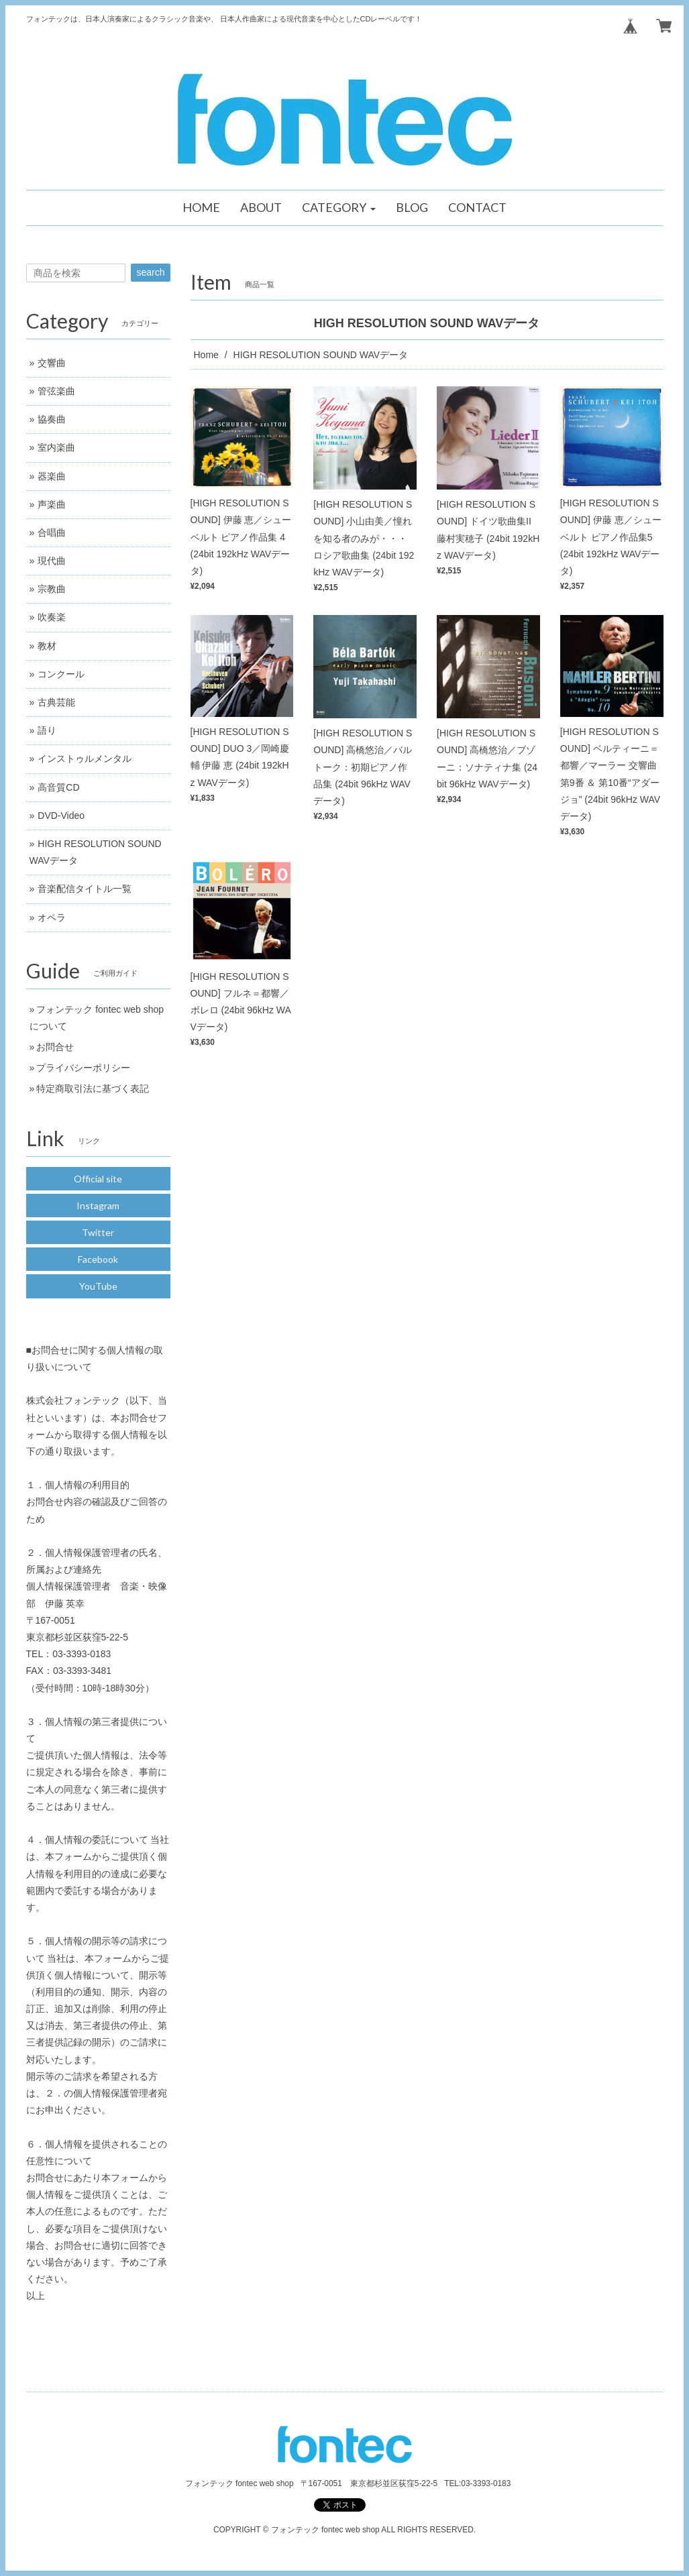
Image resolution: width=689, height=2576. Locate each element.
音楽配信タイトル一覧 (84, 888)
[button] (339, 207)
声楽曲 (52, 504)
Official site (98, 1178)
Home (206, 354)
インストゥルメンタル (84, 758)
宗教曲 (52, 588)
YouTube (98, 1286)
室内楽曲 (56, 447)
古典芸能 (56, 702)
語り (47, 730)
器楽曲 (52, 476)
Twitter (98, 1232)
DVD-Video (61, 815)
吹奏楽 (52, 617)
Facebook (98, 1259)
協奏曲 (52, 419)
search (150, 272)
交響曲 (52, 362)
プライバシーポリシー (83, 1067)
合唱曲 (52, 532)
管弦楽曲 (56, 391)
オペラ (52, 917)
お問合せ (55, 1047)
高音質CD (58, 787)
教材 (47, 645)
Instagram (97, 1205)
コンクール (61, 674)
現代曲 (52, 560)
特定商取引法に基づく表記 (92, 1088)
